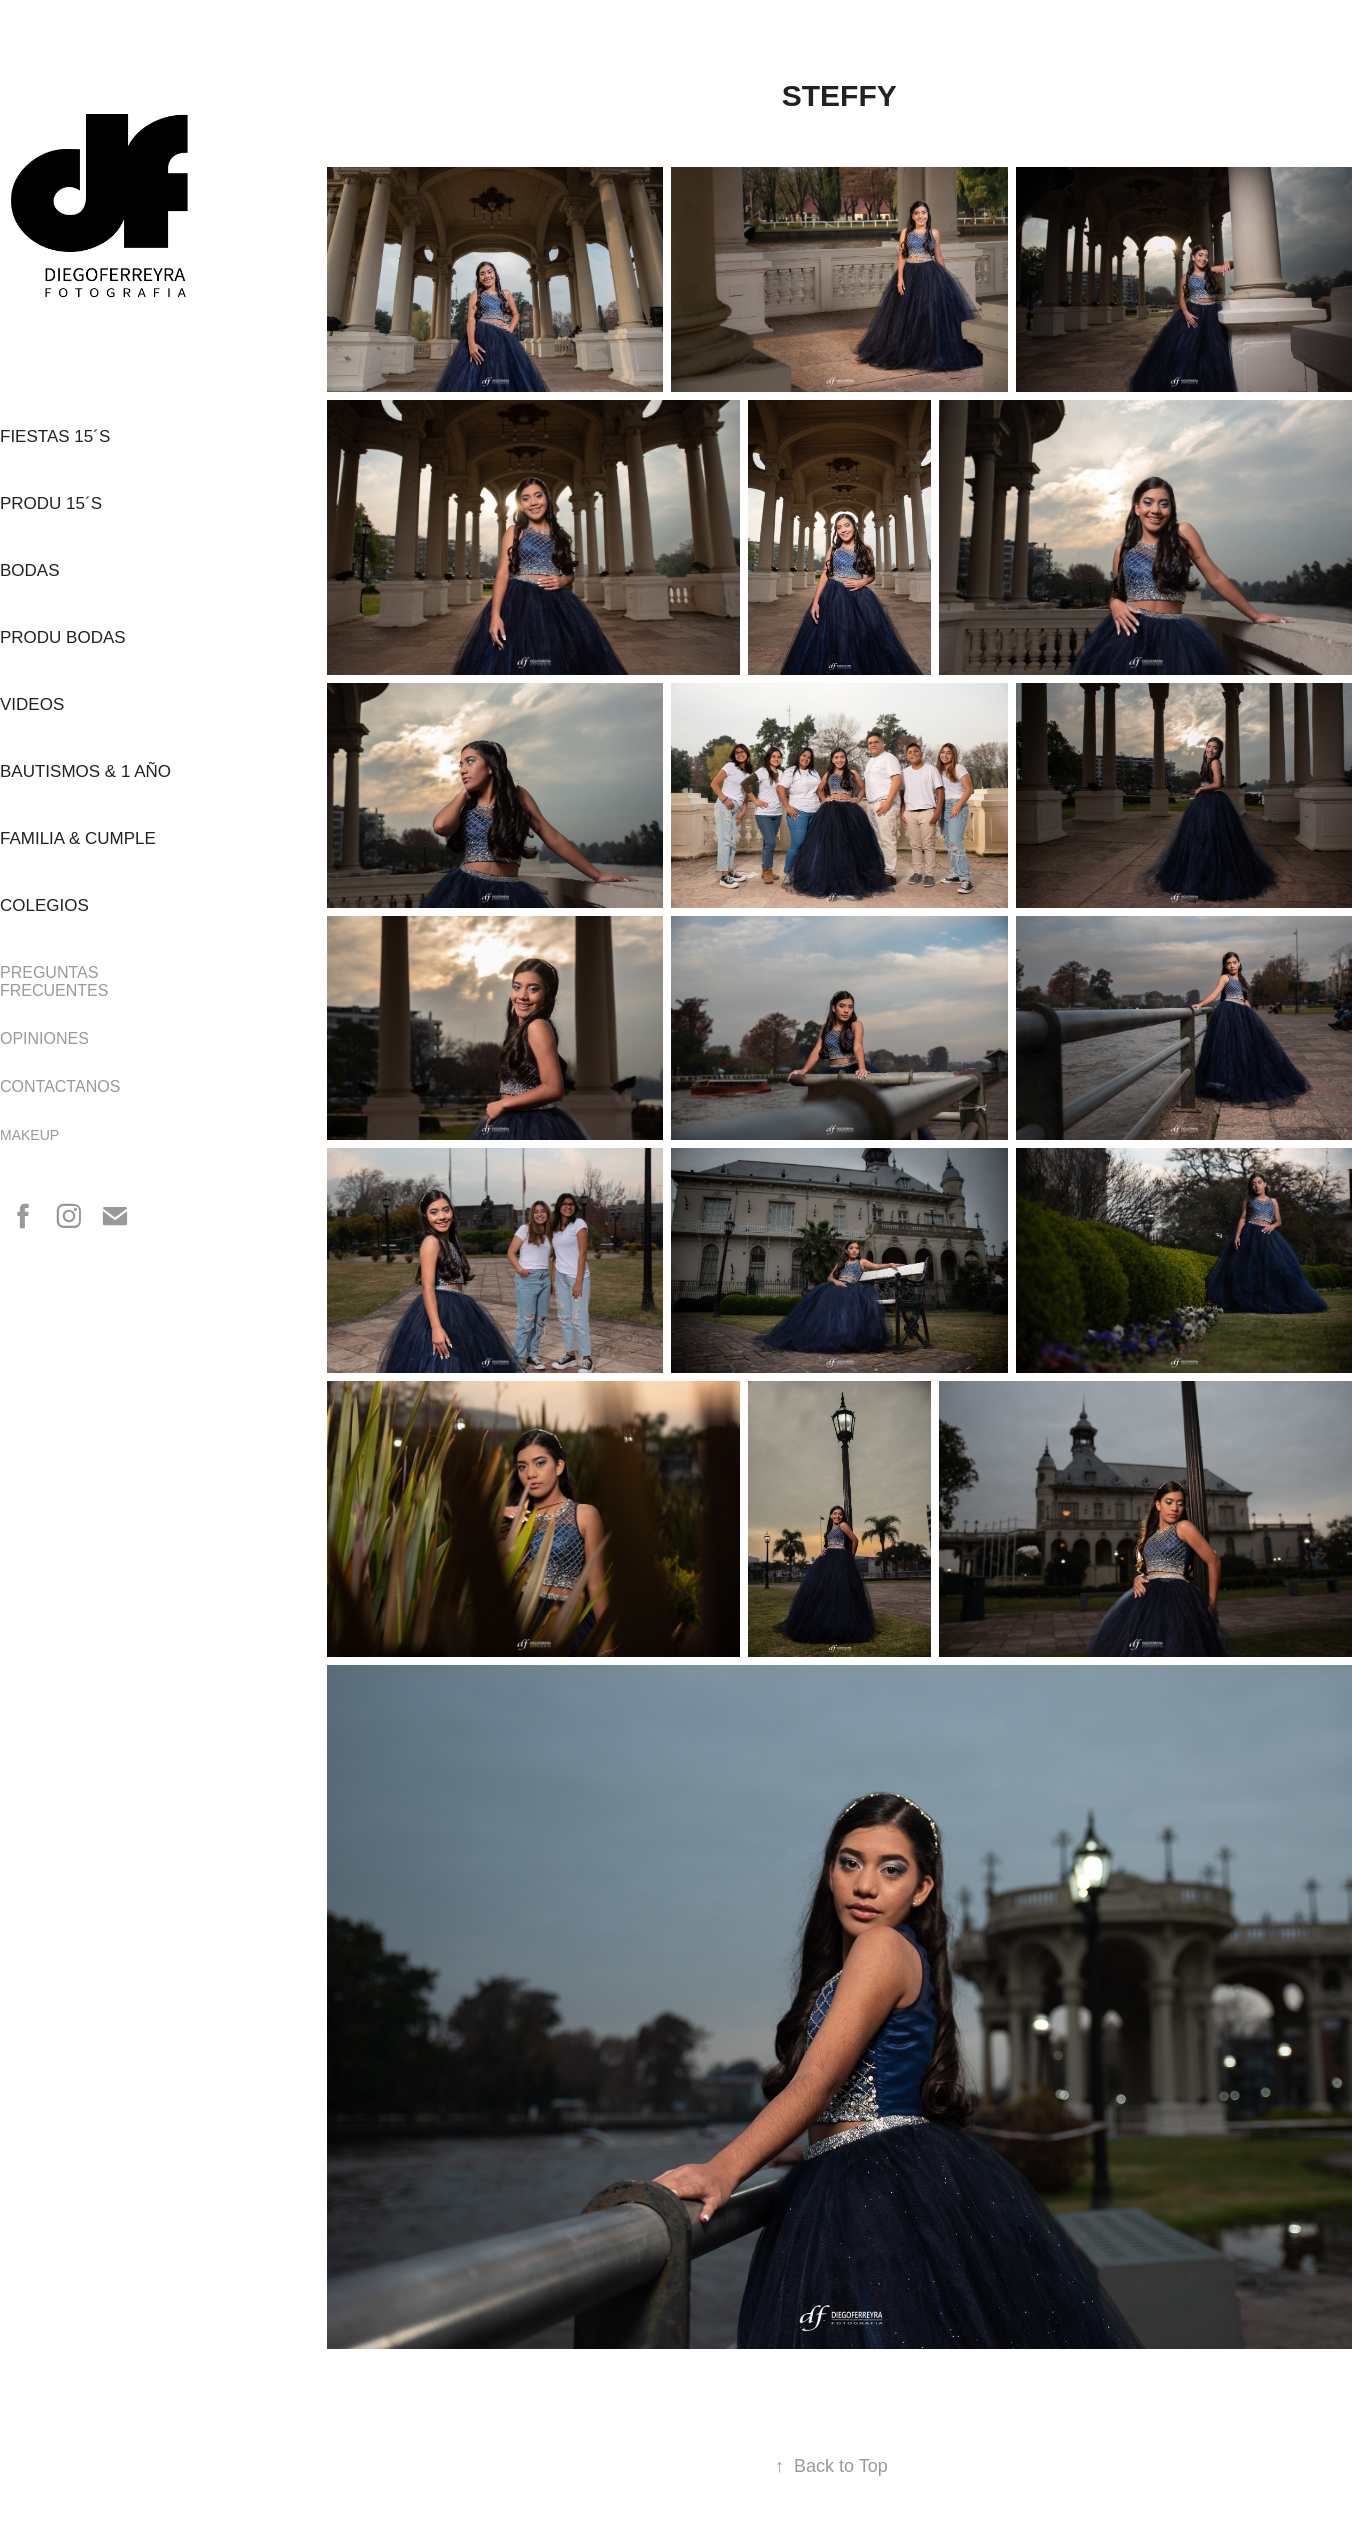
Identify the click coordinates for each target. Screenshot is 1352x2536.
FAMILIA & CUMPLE (78, 838)
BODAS (30, 570)
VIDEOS (32, 704)
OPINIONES (44, 1038)
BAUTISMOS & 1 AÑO (85, 771)
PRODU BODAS (63, 637)
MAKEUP (29, 1135)
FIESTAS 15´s (55, 436)
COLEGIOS (44, 905)
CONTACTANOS (60, 1086)
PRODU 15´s (51, 503)
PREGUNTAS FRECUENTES (54, 981)
